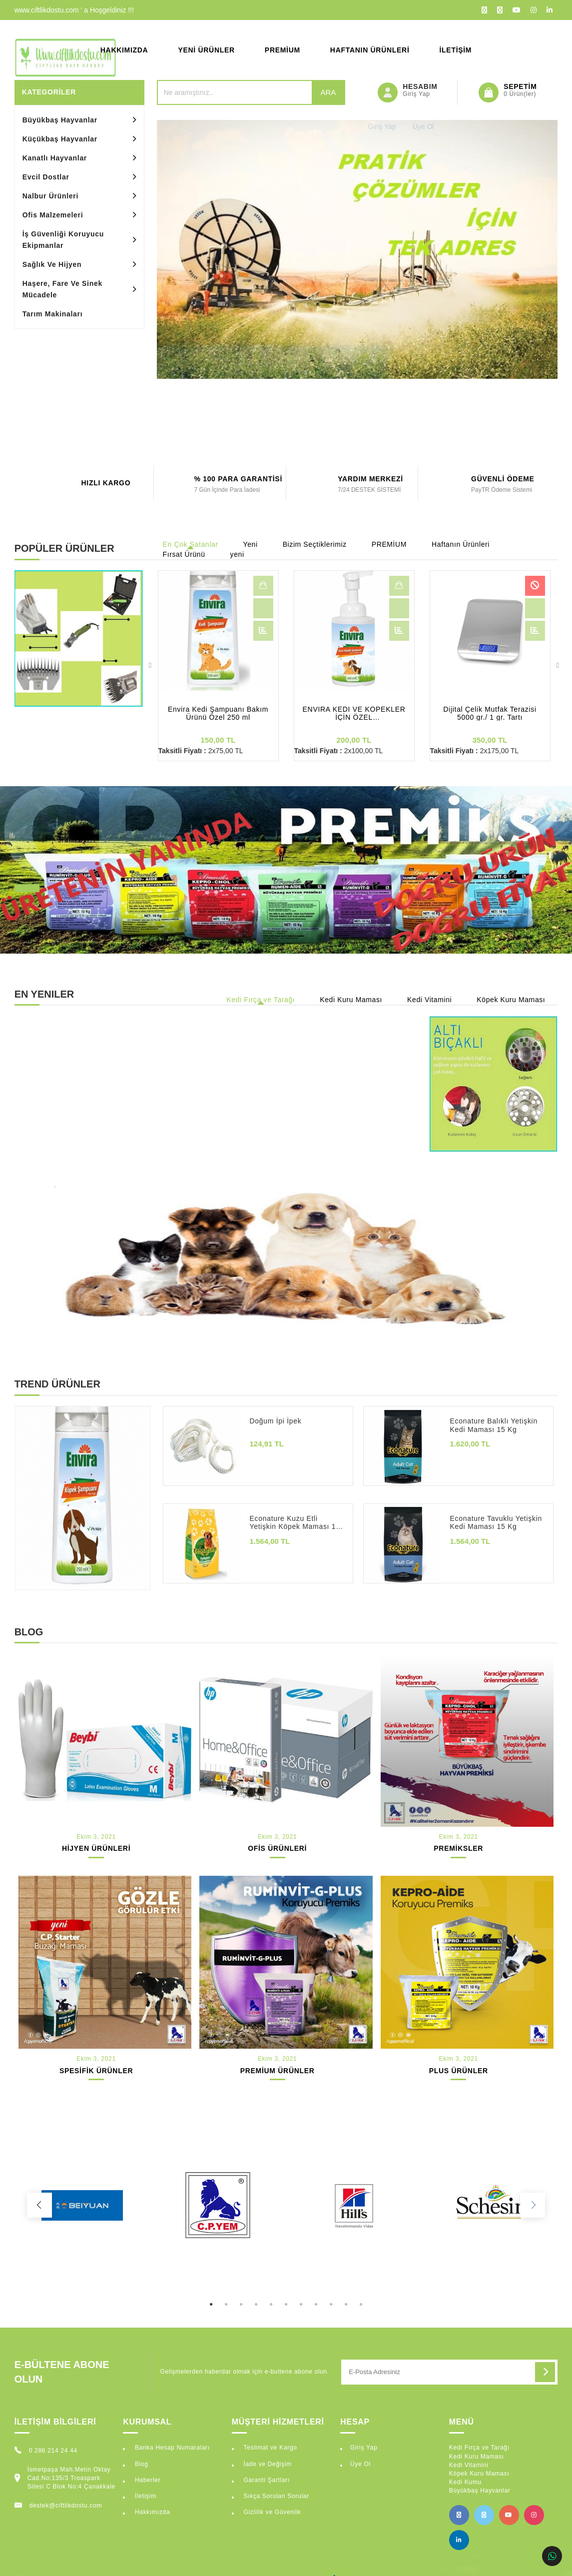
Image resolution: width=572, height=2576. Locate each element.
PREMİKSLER (458, 1848)
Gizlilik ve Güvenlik (271, 2512)
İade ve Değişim (266, 2464)
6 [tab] (286, 2295)
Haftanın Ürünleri (370, 50)
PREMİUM (389, 544)
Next (558, 666)
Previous (150, 666)
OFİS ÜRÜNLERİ (277, 1848)
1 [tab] (211, 2295)
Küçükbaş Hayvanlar (59, 139)
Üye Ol (360, 2464)
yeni (237, 554)
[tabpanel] (82, 2205)
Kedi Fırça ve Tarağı (260, 1000)
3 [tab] (241, 2295)
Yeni (250, 544)
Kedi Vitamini (429, 1000)
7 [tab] (301, 2295)
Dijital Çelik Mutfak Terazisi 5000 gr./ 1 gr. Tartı (490, 713)
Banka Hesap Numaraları (171, 2447)
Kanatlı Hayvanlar (54, 158)
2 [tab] (226, 2295)
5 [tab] (271, 2295)
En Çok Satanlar (190, 544)
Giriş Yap (364, 2447)
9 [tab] (331, 2295)
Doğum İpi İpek (275, 1421)
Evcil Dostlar (45, 177)
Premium (282, 50)
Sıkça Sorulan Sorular (275, 2496)
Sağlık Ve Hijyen (52, 264)
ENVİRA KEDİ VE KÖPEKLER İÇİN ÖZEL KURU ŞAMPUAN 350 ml (354, 713)
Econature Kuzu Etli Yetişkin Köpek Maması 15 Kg (294, 1522)
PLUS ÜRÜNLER (458, 2071)
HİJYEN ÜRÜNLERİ (96, 1848)
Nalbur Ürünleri (50, 196)
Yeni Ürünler (206, 50)
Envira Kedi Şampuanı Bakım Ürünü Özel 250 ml (218, 713)
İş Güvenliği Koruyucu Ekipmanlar (63, 239)
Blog (140, 2464)
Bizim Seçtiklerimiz (315, 544)
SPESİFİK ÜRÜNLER (96, 2071)
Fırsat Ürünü (184, 554)
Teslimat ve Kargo (269, 2447)
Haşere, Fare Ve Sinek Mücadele (62, 289)
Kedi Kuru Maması (351, 1000)
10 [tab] (346, 2295)
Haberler (147, 2480)
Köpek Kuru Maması (511, 1000)
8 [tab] (316, 2295)
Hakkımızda (124, 50)
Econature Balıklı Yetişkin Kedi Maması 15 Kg (493, 1425)
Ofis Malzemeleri (52, 215)
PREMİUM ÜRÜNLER (277, 2071)
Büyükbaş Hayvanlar (59, 120)
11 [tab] (361, 2295)
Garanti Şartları (265, 2480)
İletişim (456, 50)
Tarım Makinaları (52, 314)
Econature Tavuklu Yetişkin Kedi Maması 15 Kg (496, 1522)
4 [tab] (256, 2295)
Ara (328, 92)
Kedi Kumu (465, 2482)
